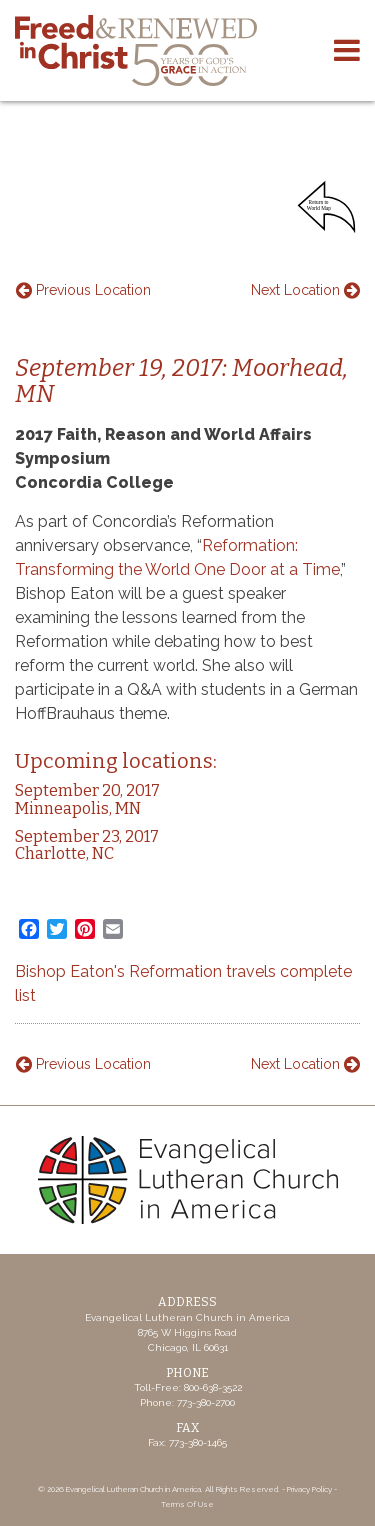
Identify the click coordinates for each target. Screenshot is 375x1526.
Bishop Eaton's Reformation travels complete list (183, 983)
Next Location (305, 290)
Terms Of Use (187, 1504)
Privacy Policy (309, 1489)
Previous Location (83, 290)
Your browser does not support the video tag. (187, 149)
